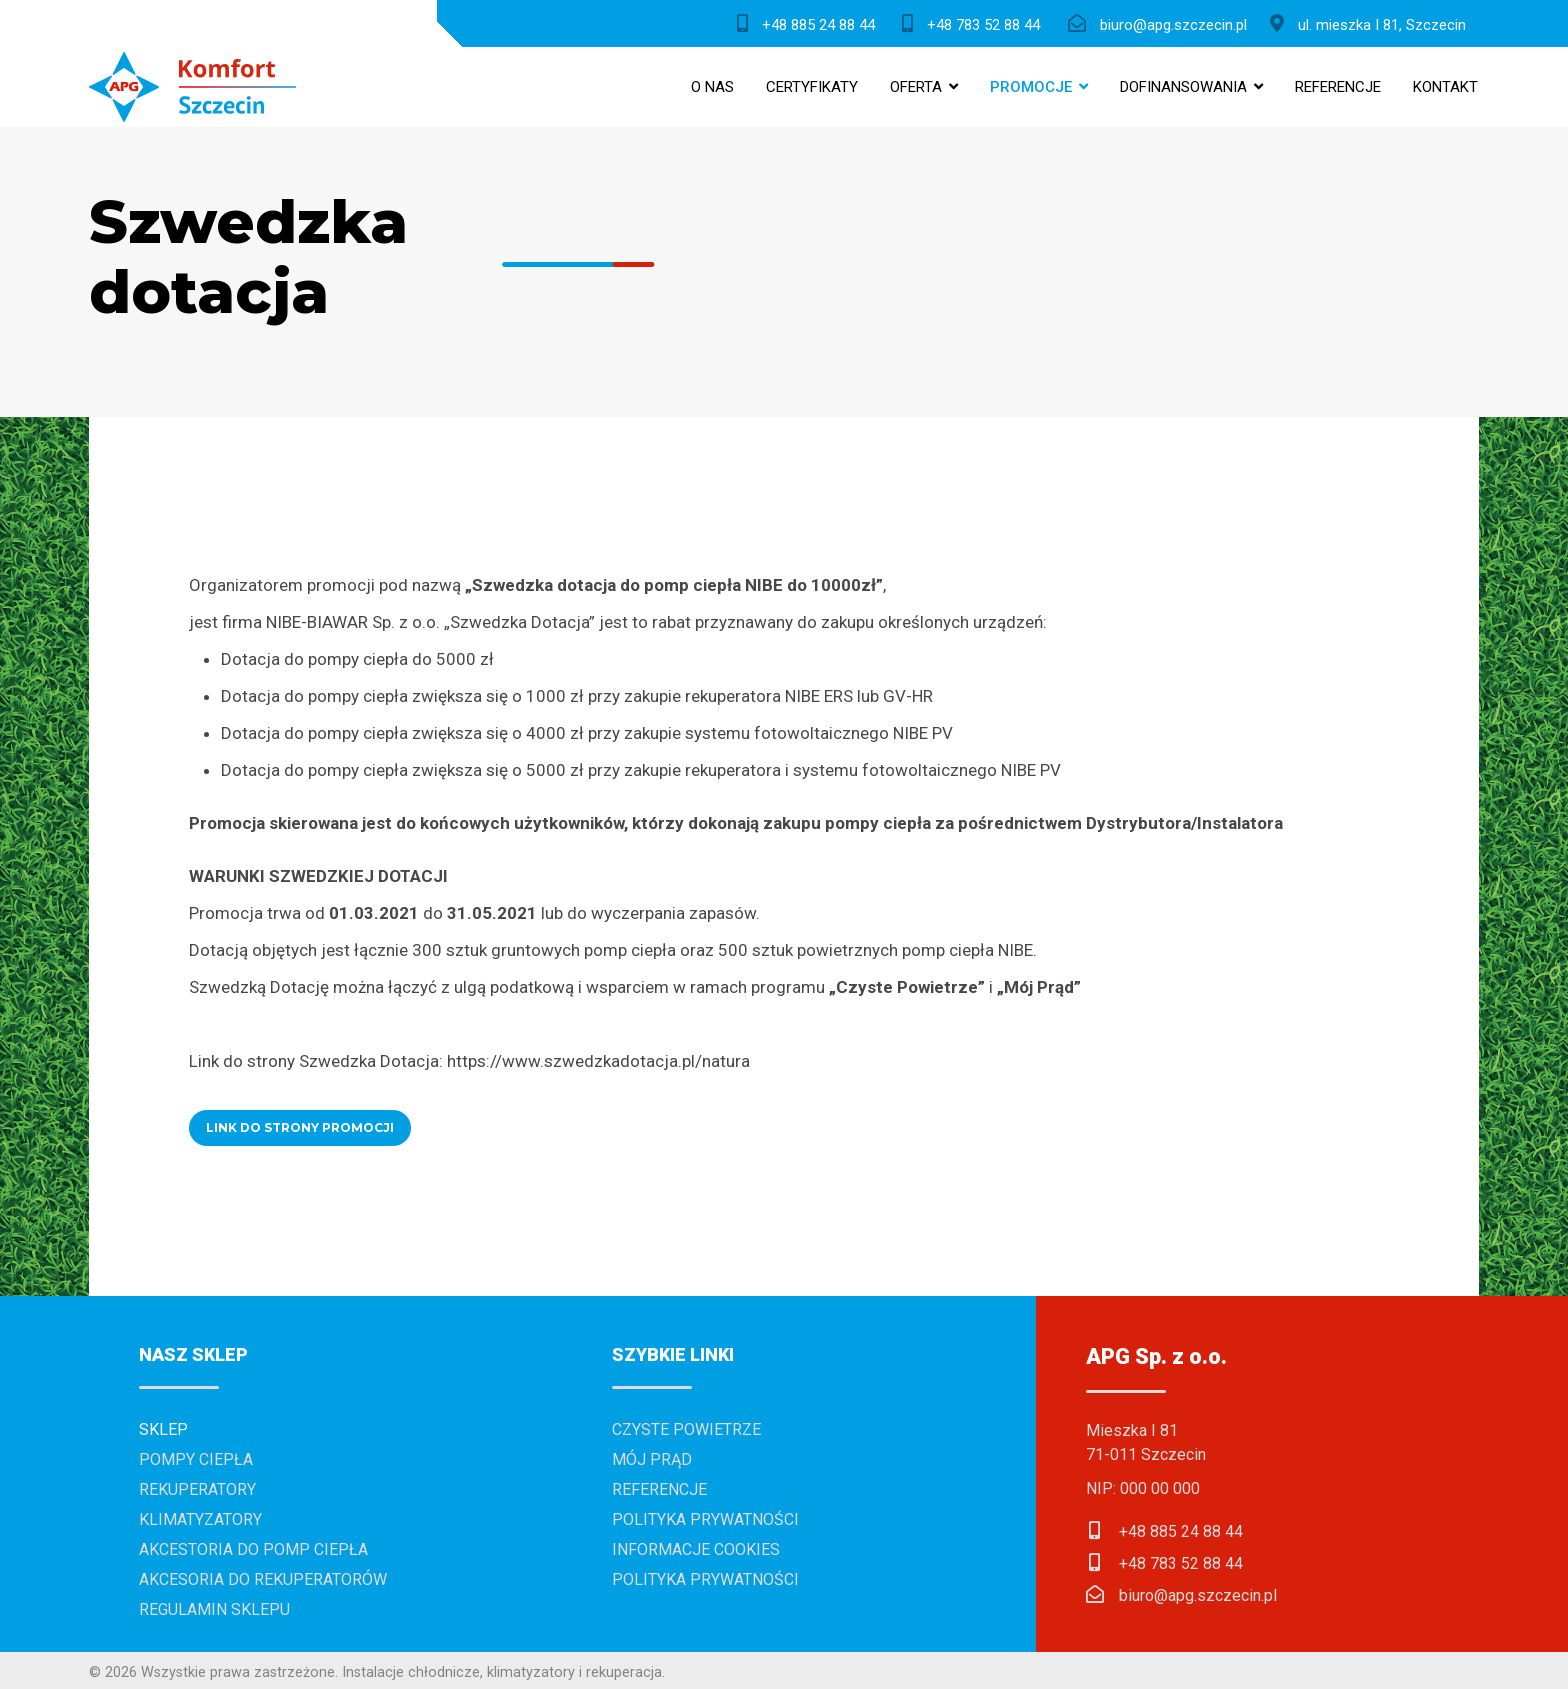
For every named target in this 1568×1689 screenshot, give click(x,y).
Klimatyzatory (200, 1519)
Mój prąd (652, 1459)
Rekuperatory (197, 1489)
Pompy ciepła (196, 1459)
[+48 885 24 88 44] (810, 23)
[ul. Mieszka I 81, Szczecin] (1372, 23)
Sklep (163, 1429)
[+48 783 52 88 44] (975, 23)
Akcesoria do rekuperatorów (263, 1579)
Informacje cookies (696, 1549)
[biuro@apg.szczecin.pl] (1162, 23)
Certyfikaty (812, 87)
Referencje (1338, 87)
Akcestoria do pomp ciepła (253, 1549)
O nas (712, 87)
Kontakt (1445, 87)
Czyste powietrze (686, 1429)
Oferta (916, 87)
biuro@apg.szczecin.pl (1198, 1595)
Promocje (1031, 87)
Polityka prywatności (705, 1519)
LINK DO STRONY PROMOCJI (300, 1127)
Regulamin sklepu (214, 1609)
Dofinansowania (1183, 87)
